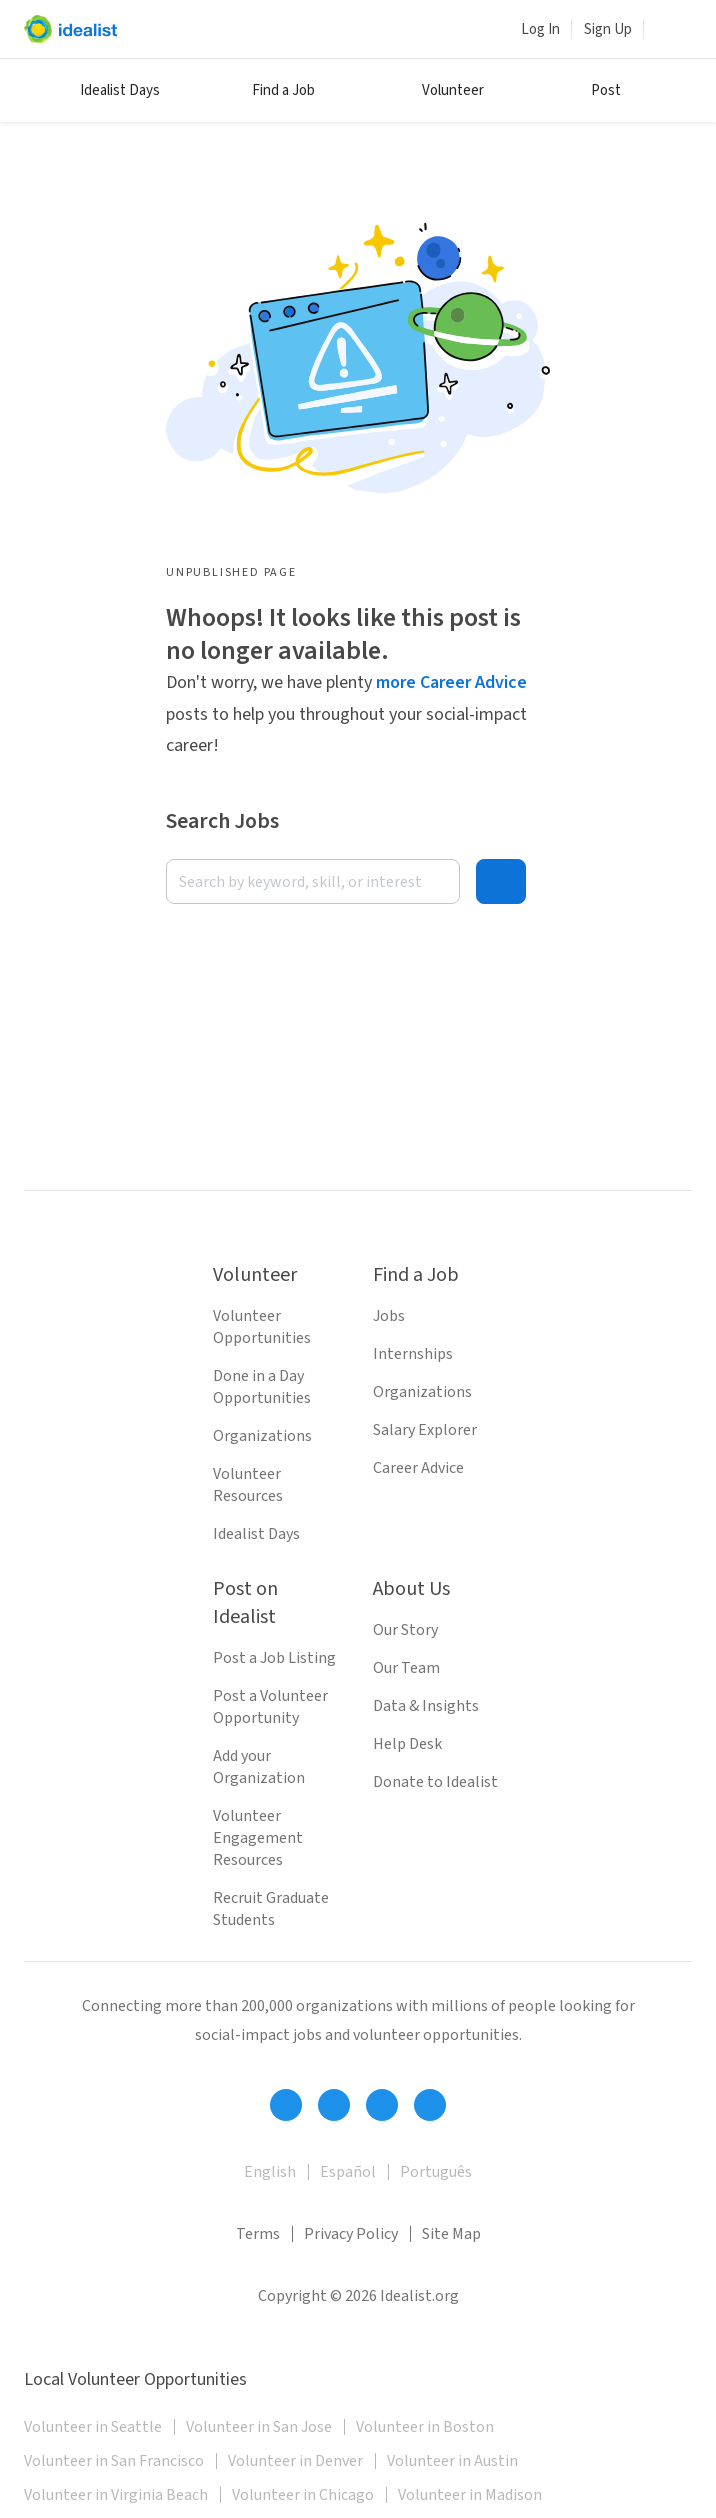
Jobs (389, 1316)
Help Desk (407, 1744)
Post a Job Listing (274, 1658)
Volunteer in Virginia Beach (116, 2495)
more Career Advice (451, 682)
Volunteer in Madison (470, 2495)
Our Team (406, 1668)
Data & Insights (426, 1706)
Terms (258, 2234)
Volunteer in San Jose (259, 2427)
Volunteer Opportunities (262, 1327)
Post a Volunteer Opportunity (270, 1707)
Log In (540, 29)
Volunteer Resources (248, 1485)
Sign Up (608, 29)
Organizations (262, 1436)
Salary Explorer (425, 1430)
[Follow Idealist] (286, 2105)
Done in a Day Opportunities (262, 1387)
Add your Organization (259, 1767)
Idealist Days (120, 90)
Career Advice (418, 1468)
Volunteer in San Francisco (114, 2461)
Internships (413, 1354)
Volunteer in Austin (452, 2461)
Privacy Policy (351, 2234)
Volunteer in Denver (295, 2461)
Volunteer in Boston (425, 2427)
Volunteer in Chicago (303, 2495)
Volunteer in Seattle (93, 2427)
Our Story (405, 1630)
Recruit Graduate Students (271, 1909)
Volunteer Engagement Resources (258, 1838)
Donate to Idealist (435, 1782)
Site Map (451, 2234)
